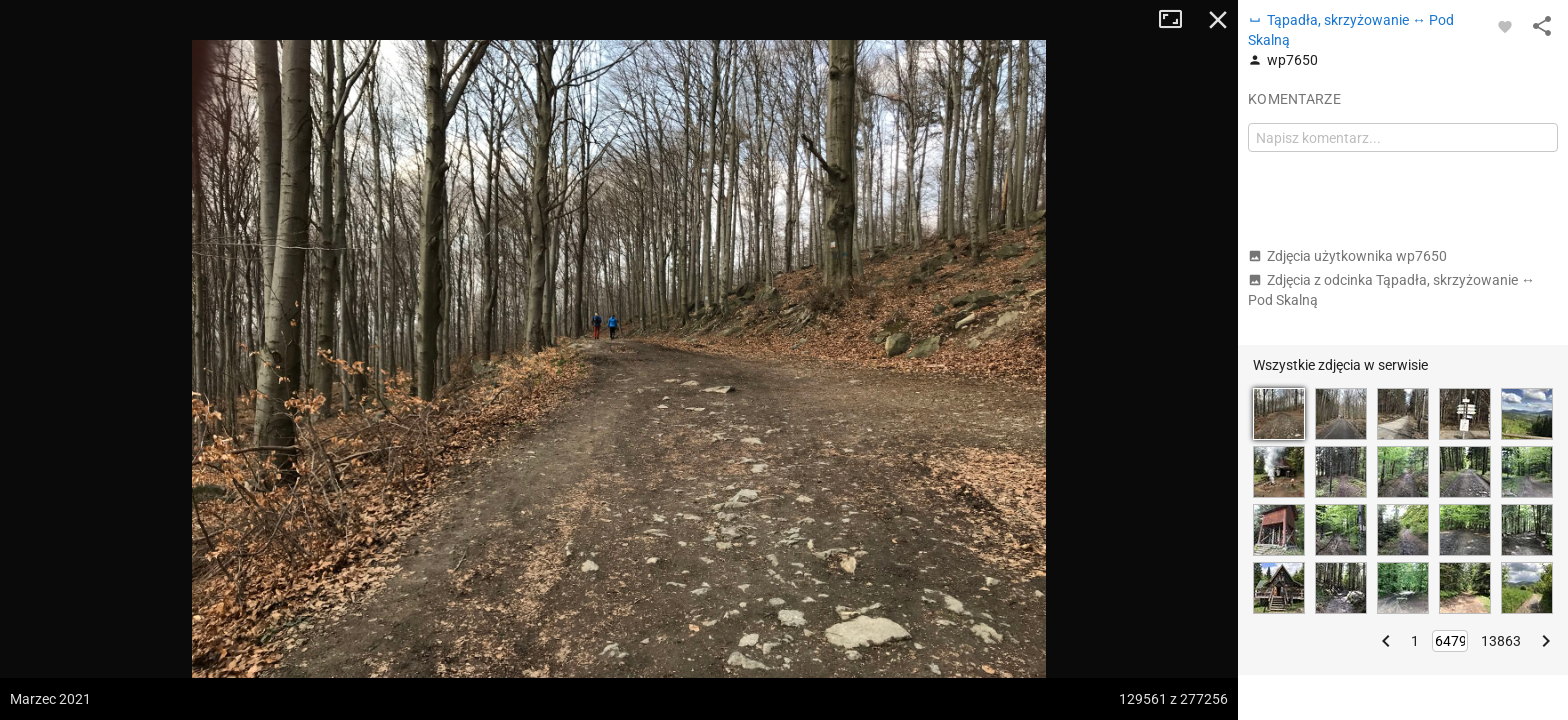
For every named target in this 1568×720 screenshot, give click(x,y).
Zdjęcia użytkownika (1347, 256)
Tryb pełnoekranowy (1178, 20)
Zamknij (1218, 20)
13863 (1501, 641)
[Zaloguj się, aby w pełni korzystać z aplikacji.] (1505, 26)
